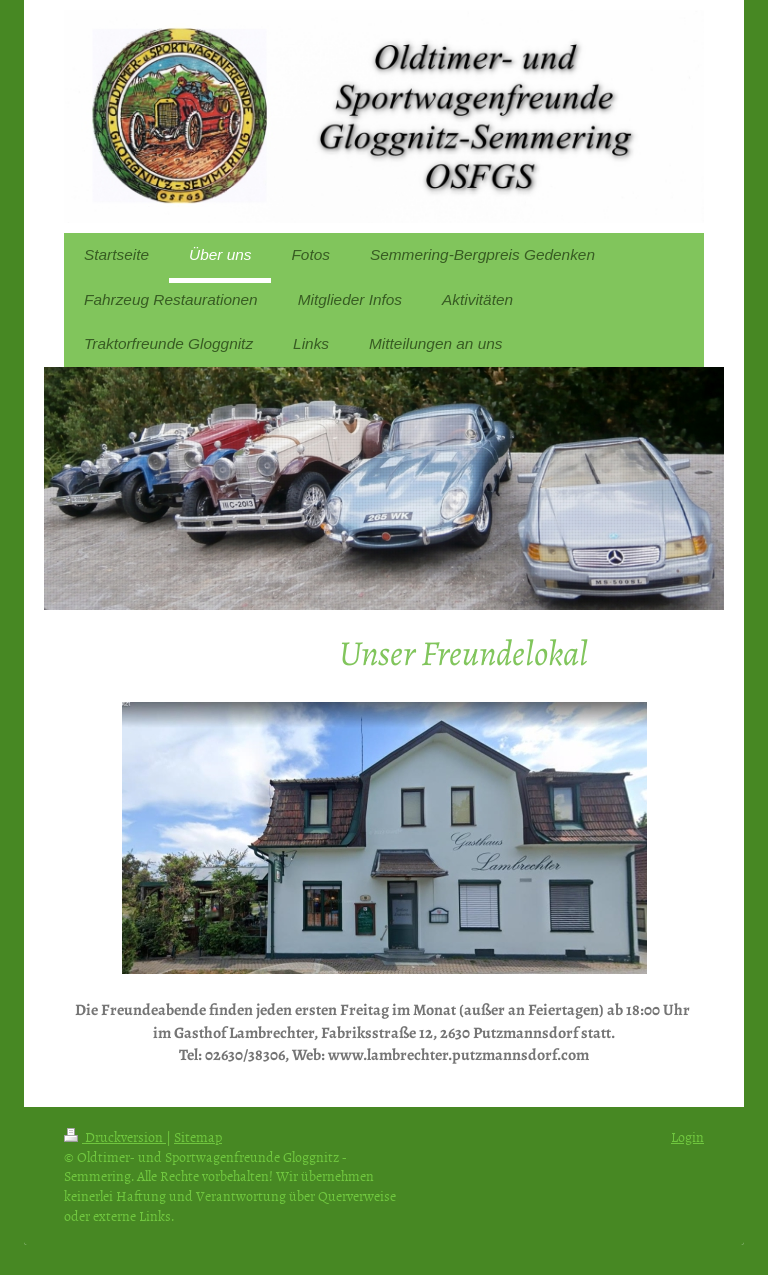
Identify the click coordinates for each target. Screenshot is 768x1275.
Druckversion (115, 1136)
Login (687, 1136)
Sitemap (198, 1136)
